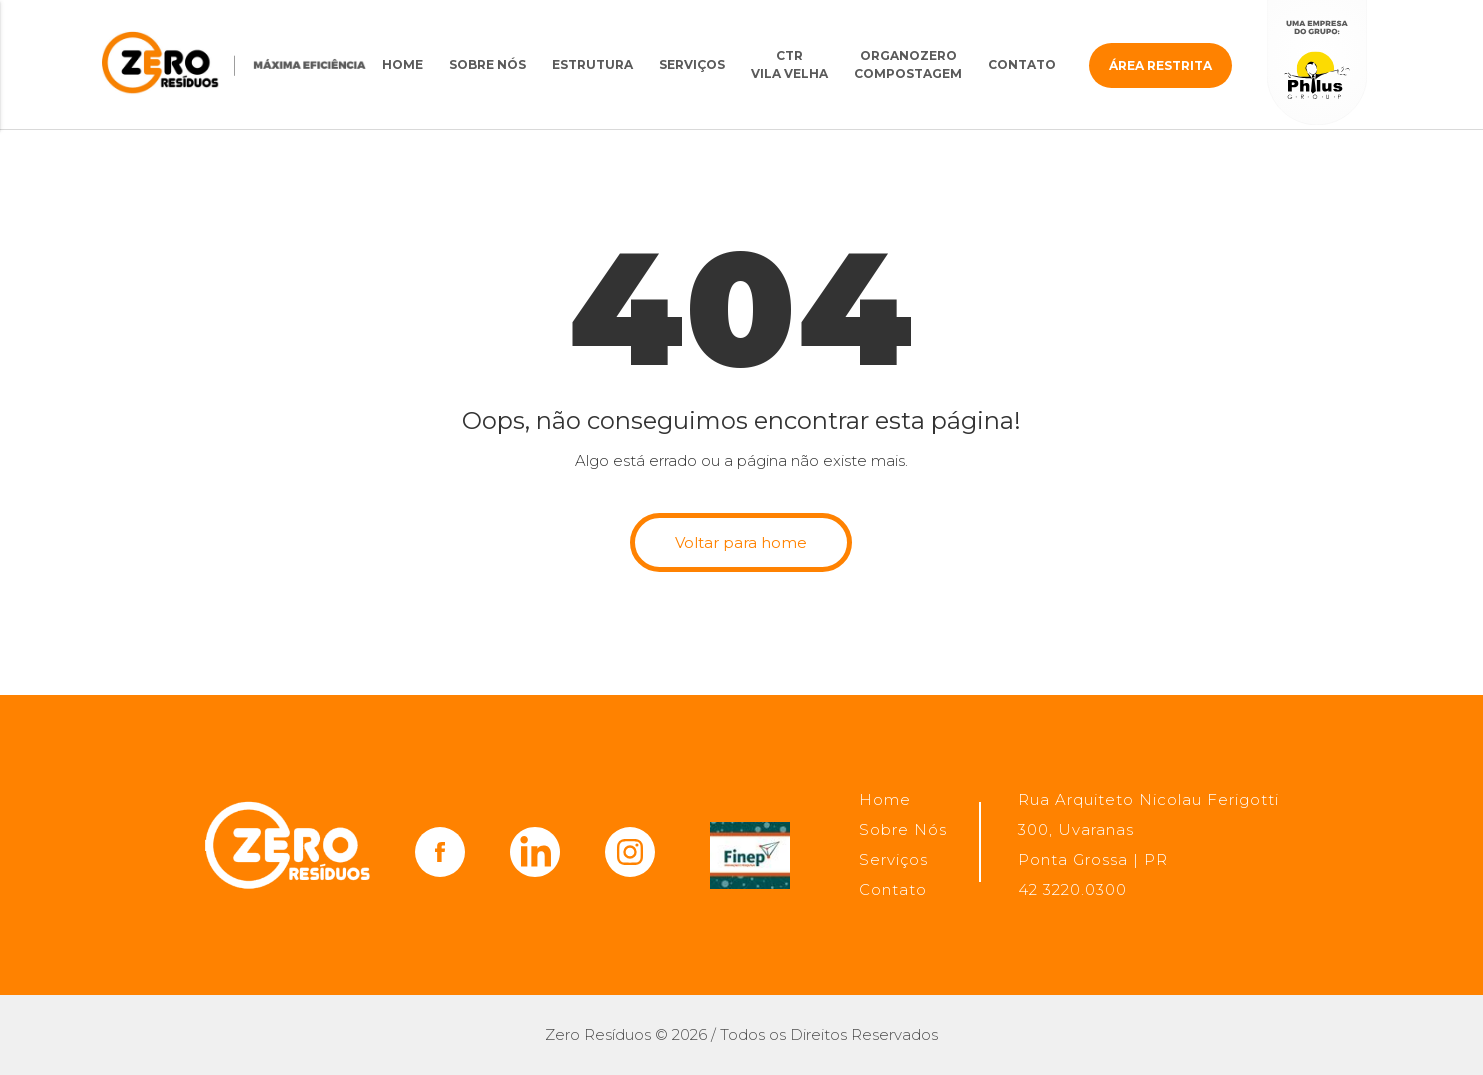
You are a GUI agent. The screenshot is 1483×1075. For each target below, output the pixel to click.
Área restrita (1160, 65)
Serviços (692, 64)
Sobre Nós (487, 64)
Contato (1022, 64)
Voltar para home (741, 542)
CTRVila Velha (789, 64)
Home (402, 64)
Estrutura (592, 64)
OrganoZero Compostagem (908, 64)
